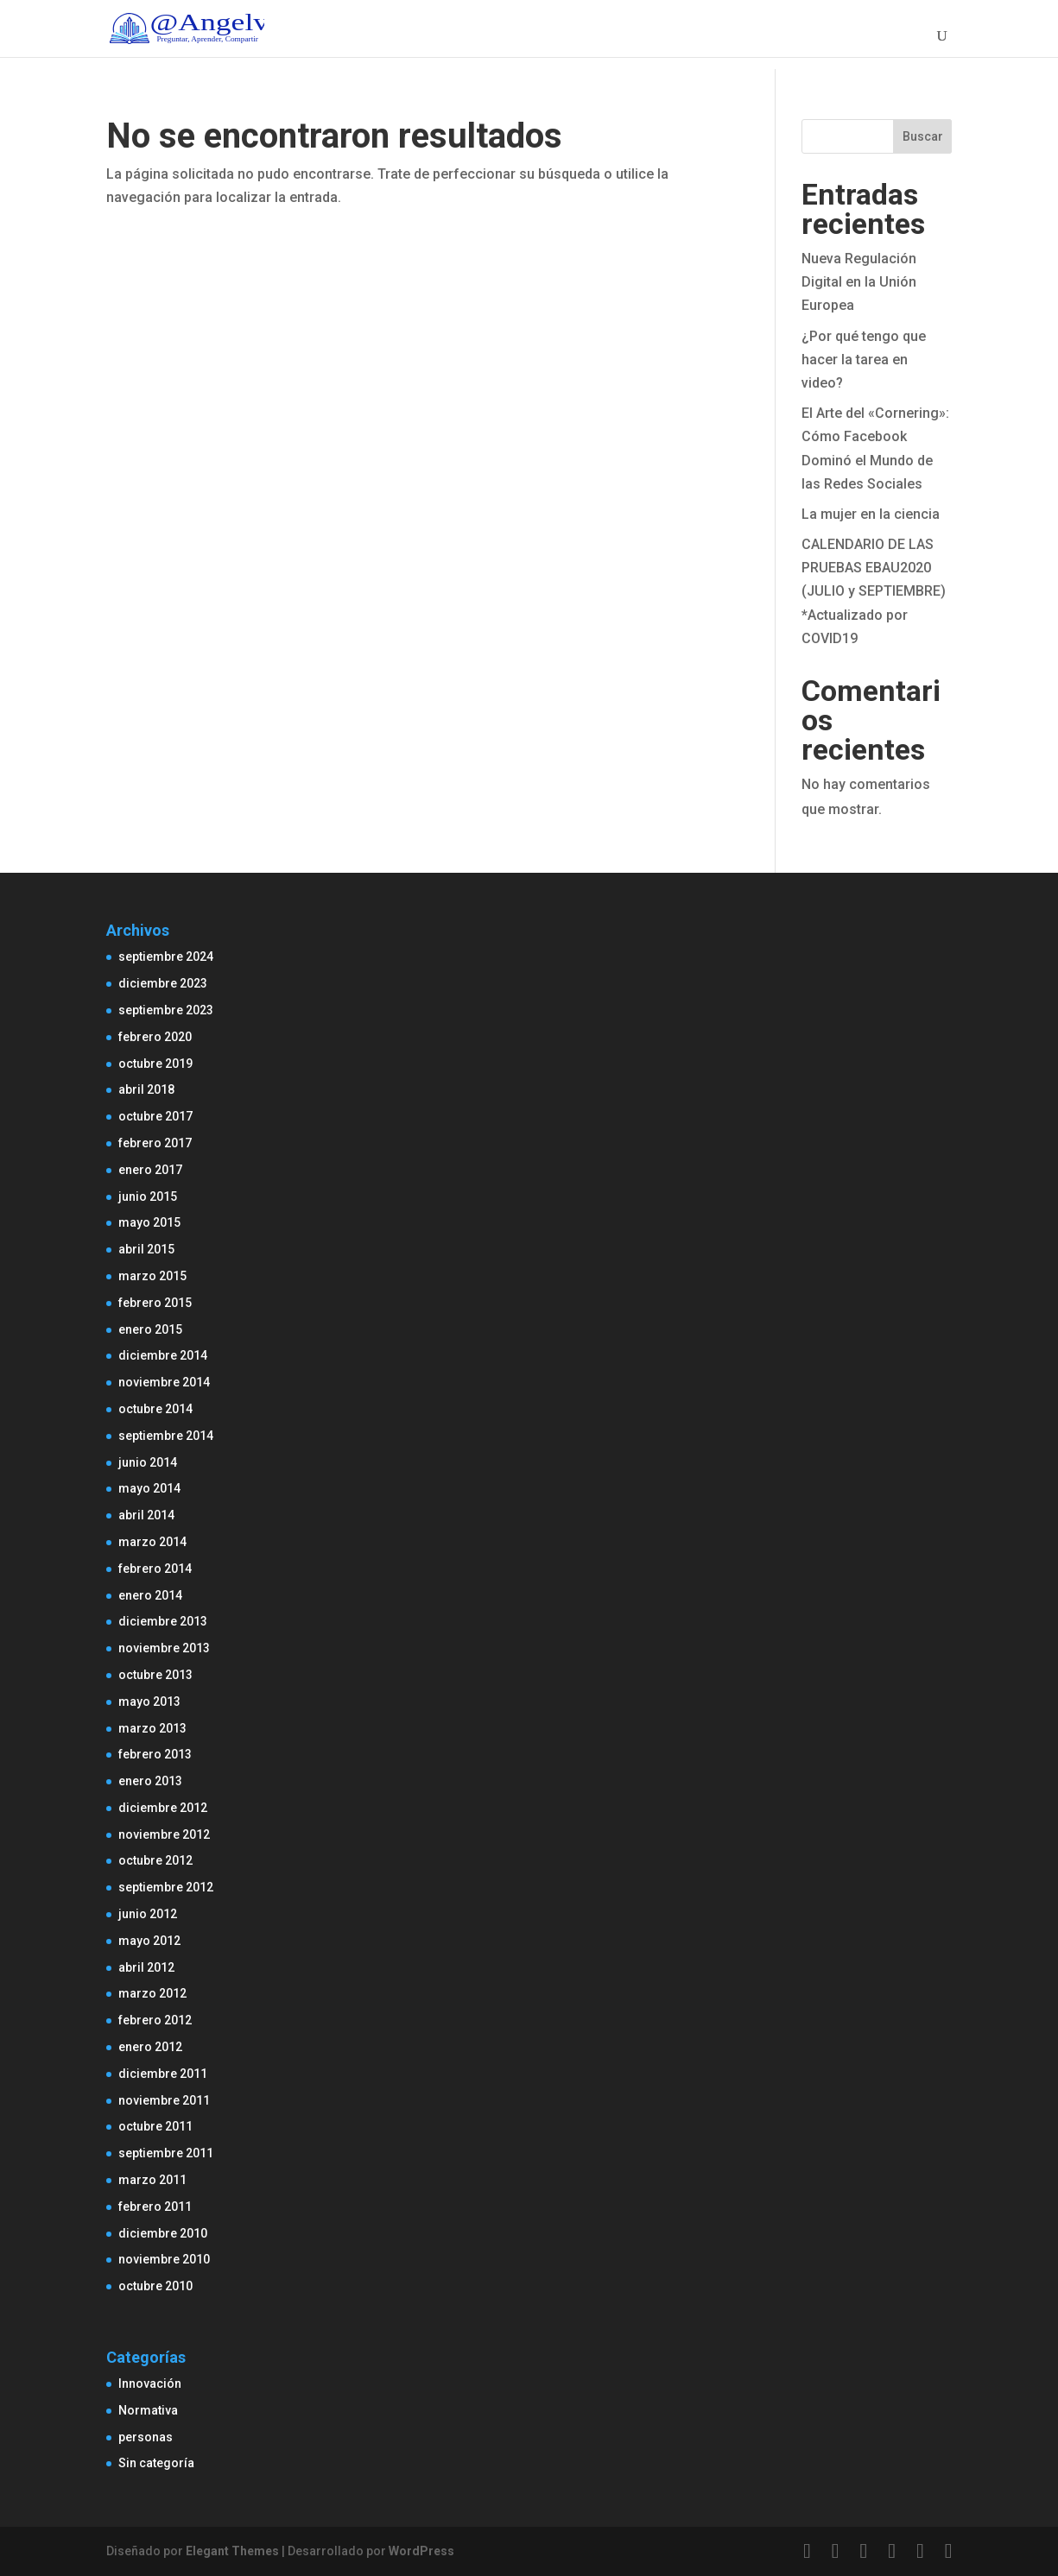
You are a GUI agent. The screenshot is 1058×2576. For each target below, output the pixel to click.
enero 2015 (150, 1329)
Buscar (923, 136)
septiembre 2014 (165, 1436)
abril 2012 (146, 1967)
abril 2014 (146, 1515)
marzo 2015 (152, 1276)
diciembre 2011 (162, 2073)
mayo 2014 (149, 1488)
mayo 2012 (149, 1941)
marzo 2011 (152, 2180)
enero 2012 (150, 2047)
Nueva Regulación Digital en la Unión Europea (858, 281)
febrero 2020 (155, 1037)
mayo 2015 (149, 1222)
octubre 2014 (155, 1409)
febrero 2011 (155, 2206)
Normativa (148, 2410)
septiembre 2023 (165, 1010)
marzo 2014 (152, 1542)
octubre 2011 (155, 2126)
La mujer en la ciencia (870, 514)
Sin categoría (156, 2463)
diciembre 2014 (162, 1355)
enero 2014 (150, 1595)
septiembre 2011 (165, 2153)
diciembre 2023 (162, 983)
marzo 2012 (152, 1993)
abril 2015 (146, 1249)
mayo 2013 (149, 1701)
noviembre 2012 (164, 1834)
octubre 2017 (155, 1116)
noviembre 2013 (164, 1648)
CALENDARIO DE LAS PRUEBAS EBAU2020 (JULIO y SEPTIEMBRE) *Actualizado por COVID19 (873, 591)
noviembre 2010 (164, 2259)
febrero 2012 (155, 2020)
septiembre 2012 (165, 1887)
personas (145, 2437)
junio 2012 (147, 1914)
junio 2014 (147, 1462)
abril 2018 (146, 1089)
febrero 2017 (155, 1143)
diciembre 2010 (162, 2233)
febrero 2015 (155, 1303)
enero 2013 (150, 1781)
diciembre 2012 (162, 1808)
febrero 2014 (155, 1568)
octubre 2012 (155, 1860)
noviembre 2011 (164, 2100)
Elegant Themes (232, 2551)
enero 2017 (150, 1170)
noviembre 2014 (164, 1382)
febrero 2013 (155, 1754)
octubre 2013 (155, 1675)
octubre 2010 (155, 2286)
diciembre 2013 (162, 1621)
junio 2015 (147, 1196)
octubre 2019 (155, 1063)
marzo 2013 (152, 1728)
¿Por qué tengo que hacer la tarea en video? (863, 359)
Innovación (149, 2383)
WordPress (421, 2551)
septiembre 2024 (165, 956)
